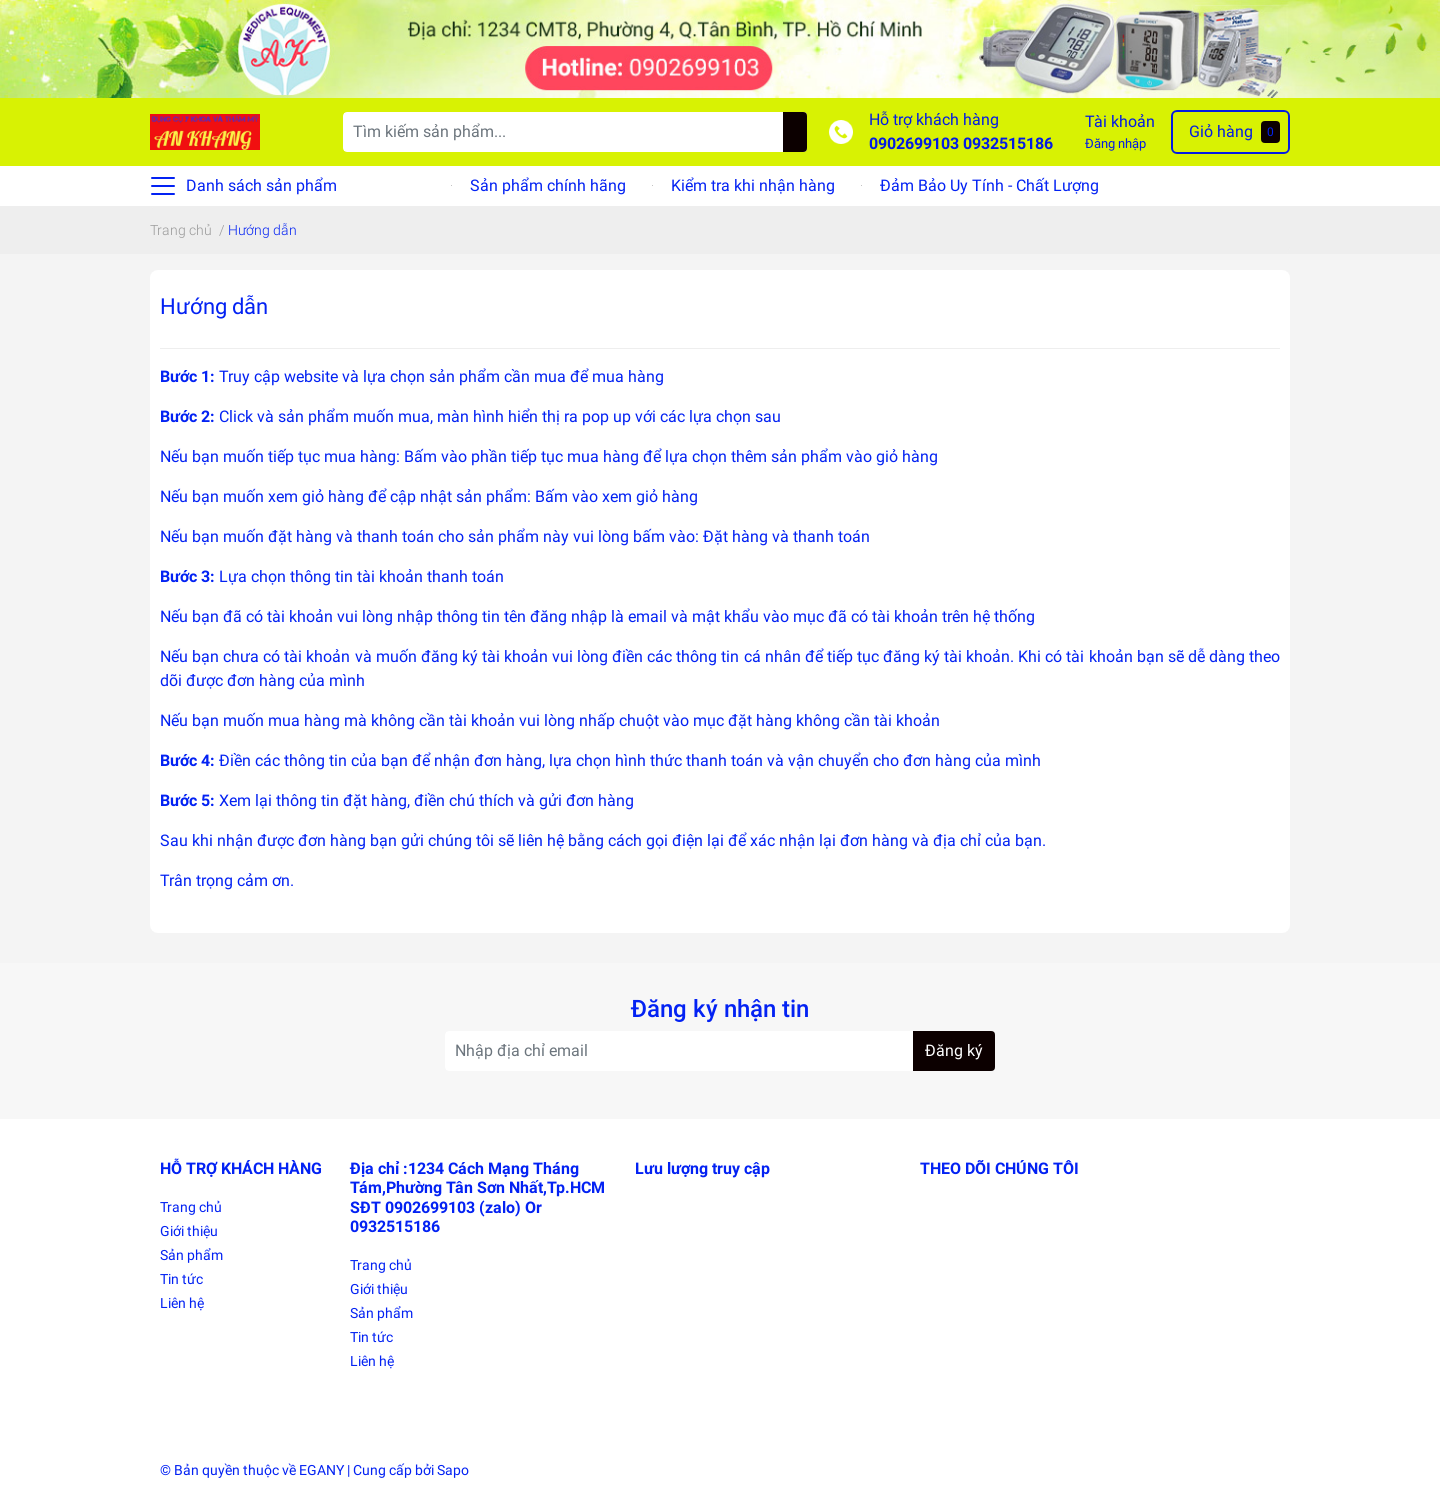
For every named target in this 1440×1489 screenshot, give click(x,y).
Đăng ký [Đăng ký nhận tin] (954, 1050)
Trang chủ (191, 1207)
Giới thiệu (189, 1231)
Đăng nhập (1115, 143)
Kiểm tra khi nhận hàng (753, 185)
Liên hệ (182, 1303)
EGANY (321, 1470)
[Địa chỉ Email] (720, 1051)
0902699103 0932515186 (961, 143)
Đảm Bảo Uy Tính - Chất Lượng (989, 185)
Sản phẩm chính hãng (548, 185)
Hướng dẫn (214, 306)
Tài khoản (1120, 121)
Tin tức (181, 1279)
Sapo (453, 1470)
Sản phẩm (191, 1255)
